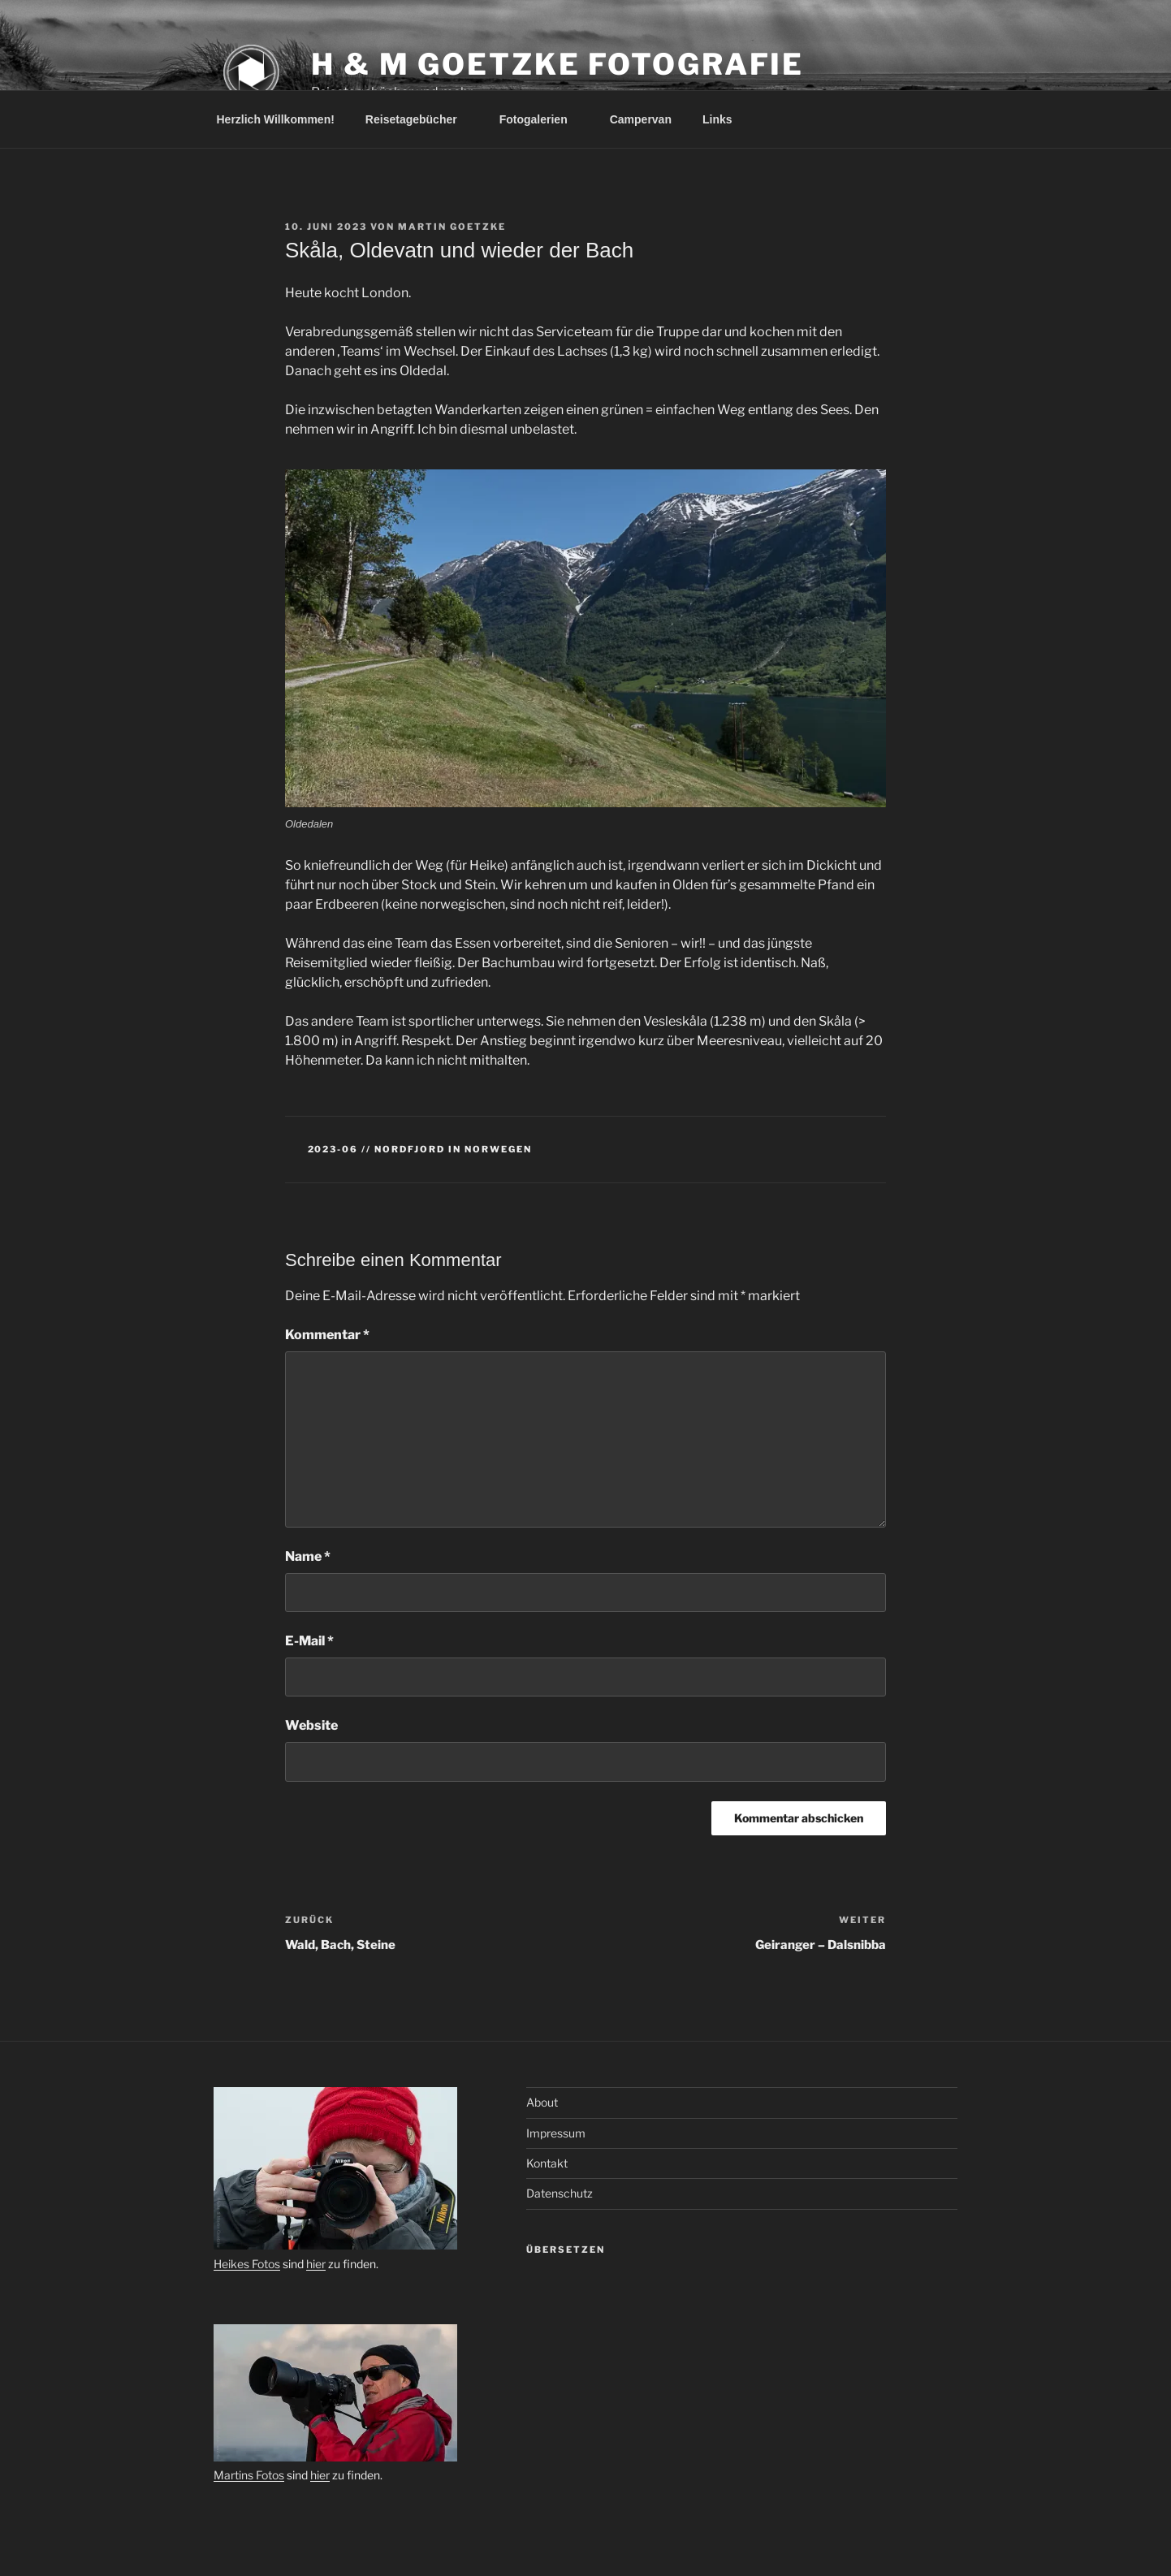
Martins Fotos (249, 2475)
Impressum (556, 2133)
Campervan (641, 119)
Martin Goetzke (452, 226)
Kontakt (547, 2163)
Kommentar (327, 1334)
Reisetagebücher (419, 119)
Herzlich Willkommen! (276, 119)
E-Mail (309, 1641)
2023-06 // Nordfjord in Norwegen (420, 1149)
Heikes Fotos (247, 2264)
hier (316, 2264)
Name (308, 1556)
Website (311, 1725)
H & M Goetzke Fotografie (557, 64)
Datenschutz (559, 2193)
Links (717, 119)
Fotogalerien (541, 119)
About (542, 2102)
